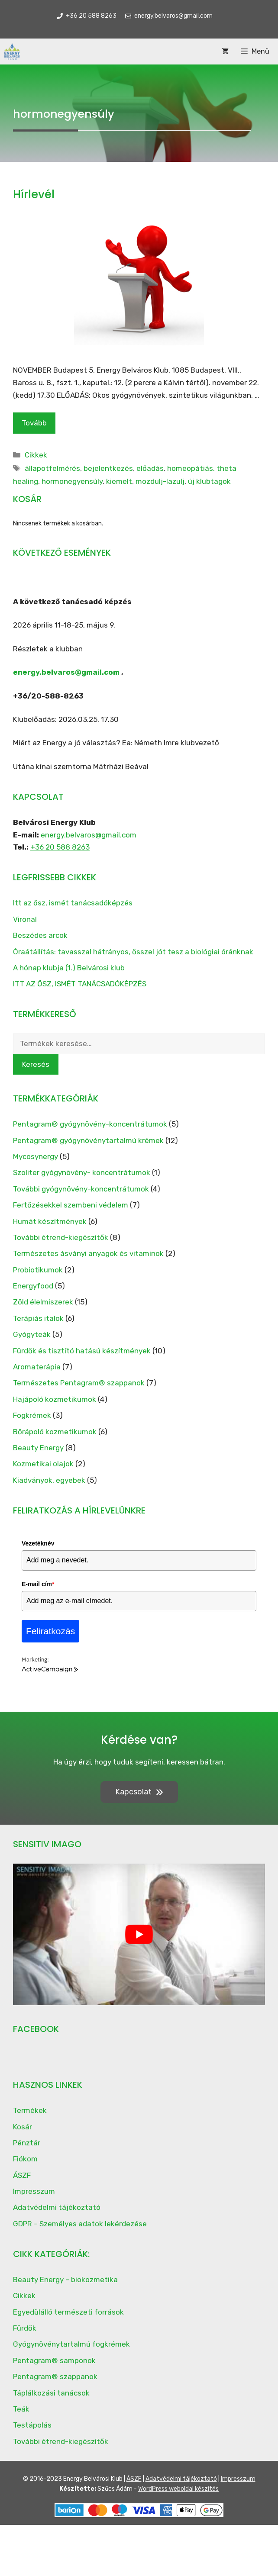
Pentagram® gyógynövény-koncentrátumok (90, 1124)
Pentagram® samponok (54, 2360)
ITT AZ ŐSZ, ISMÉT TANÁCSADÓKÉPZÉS (79, 983)
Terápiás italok (38, 1318)
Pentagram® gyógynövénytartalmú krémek (88, 1140)
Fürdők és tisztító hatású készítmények (82, 1350)
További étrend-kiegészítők (60, 1237)
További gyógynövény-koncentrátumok (81, 1189)
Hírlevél (34, 194)
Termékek (30, 2110)
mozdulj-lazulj (160, 481)
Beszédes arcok (40, 935)
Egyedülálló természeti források (68, 2312)
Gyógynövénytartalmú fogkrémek (71, 2344)
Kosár (22, 2126)
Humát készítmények (50, 1221)
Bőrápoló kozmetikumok (55, 1431)
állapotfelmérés (52, 468)
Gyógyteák (32, 1334)
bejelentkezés (108, 468)
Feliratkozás (50, 1631)
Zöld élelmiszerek (43, 1302)
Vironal (25, 919)
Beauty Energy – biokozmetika (65, 2279)
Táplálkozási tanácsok (51, 2393)
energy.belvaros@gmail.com (66, 672)
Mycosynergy (35, 1156)
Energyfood (33, 1286)
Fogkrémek (32, 1415)
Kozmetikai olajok (43, 1463)
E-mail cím (38, 1584)
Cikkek (36, 455)
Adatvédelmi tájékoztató (56, 2207)
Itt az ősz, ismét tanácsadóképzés (73, 902)
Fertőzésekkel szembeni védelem (70, 1205)
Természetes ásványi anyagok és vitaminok (88, 1253)
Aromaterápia (37, 1366)
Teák (21, 2409)
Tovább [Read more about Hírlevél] (34, 423)
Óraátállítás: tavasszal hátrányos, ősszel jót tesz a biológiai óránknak (133, 951)
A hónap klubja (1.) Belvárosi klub (69, 967)
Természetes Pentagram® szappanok (79, 1382)
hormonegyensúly (72, 481)
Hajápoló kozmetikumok (54, 1399)
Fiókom (25, 2158)
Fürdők (24, 2328)
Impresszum (34, 2191)
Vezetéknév (38, 1543)
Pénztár (26, 2142)
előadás (150, 468)
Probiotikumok (38, 1269)
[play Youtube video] (139, 1934)
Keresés (35, 1064)
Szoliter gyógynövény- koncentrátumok (81, 1172)
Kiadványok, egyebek (49, 1480)
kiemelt (119, 481)
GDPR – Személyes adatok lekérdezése (80, 2223)
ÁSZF (22, 2175)
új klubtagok (209, 481)
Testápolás (32, 2425)
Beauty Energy (38, 1447)
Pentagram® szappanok (55, 2376)
